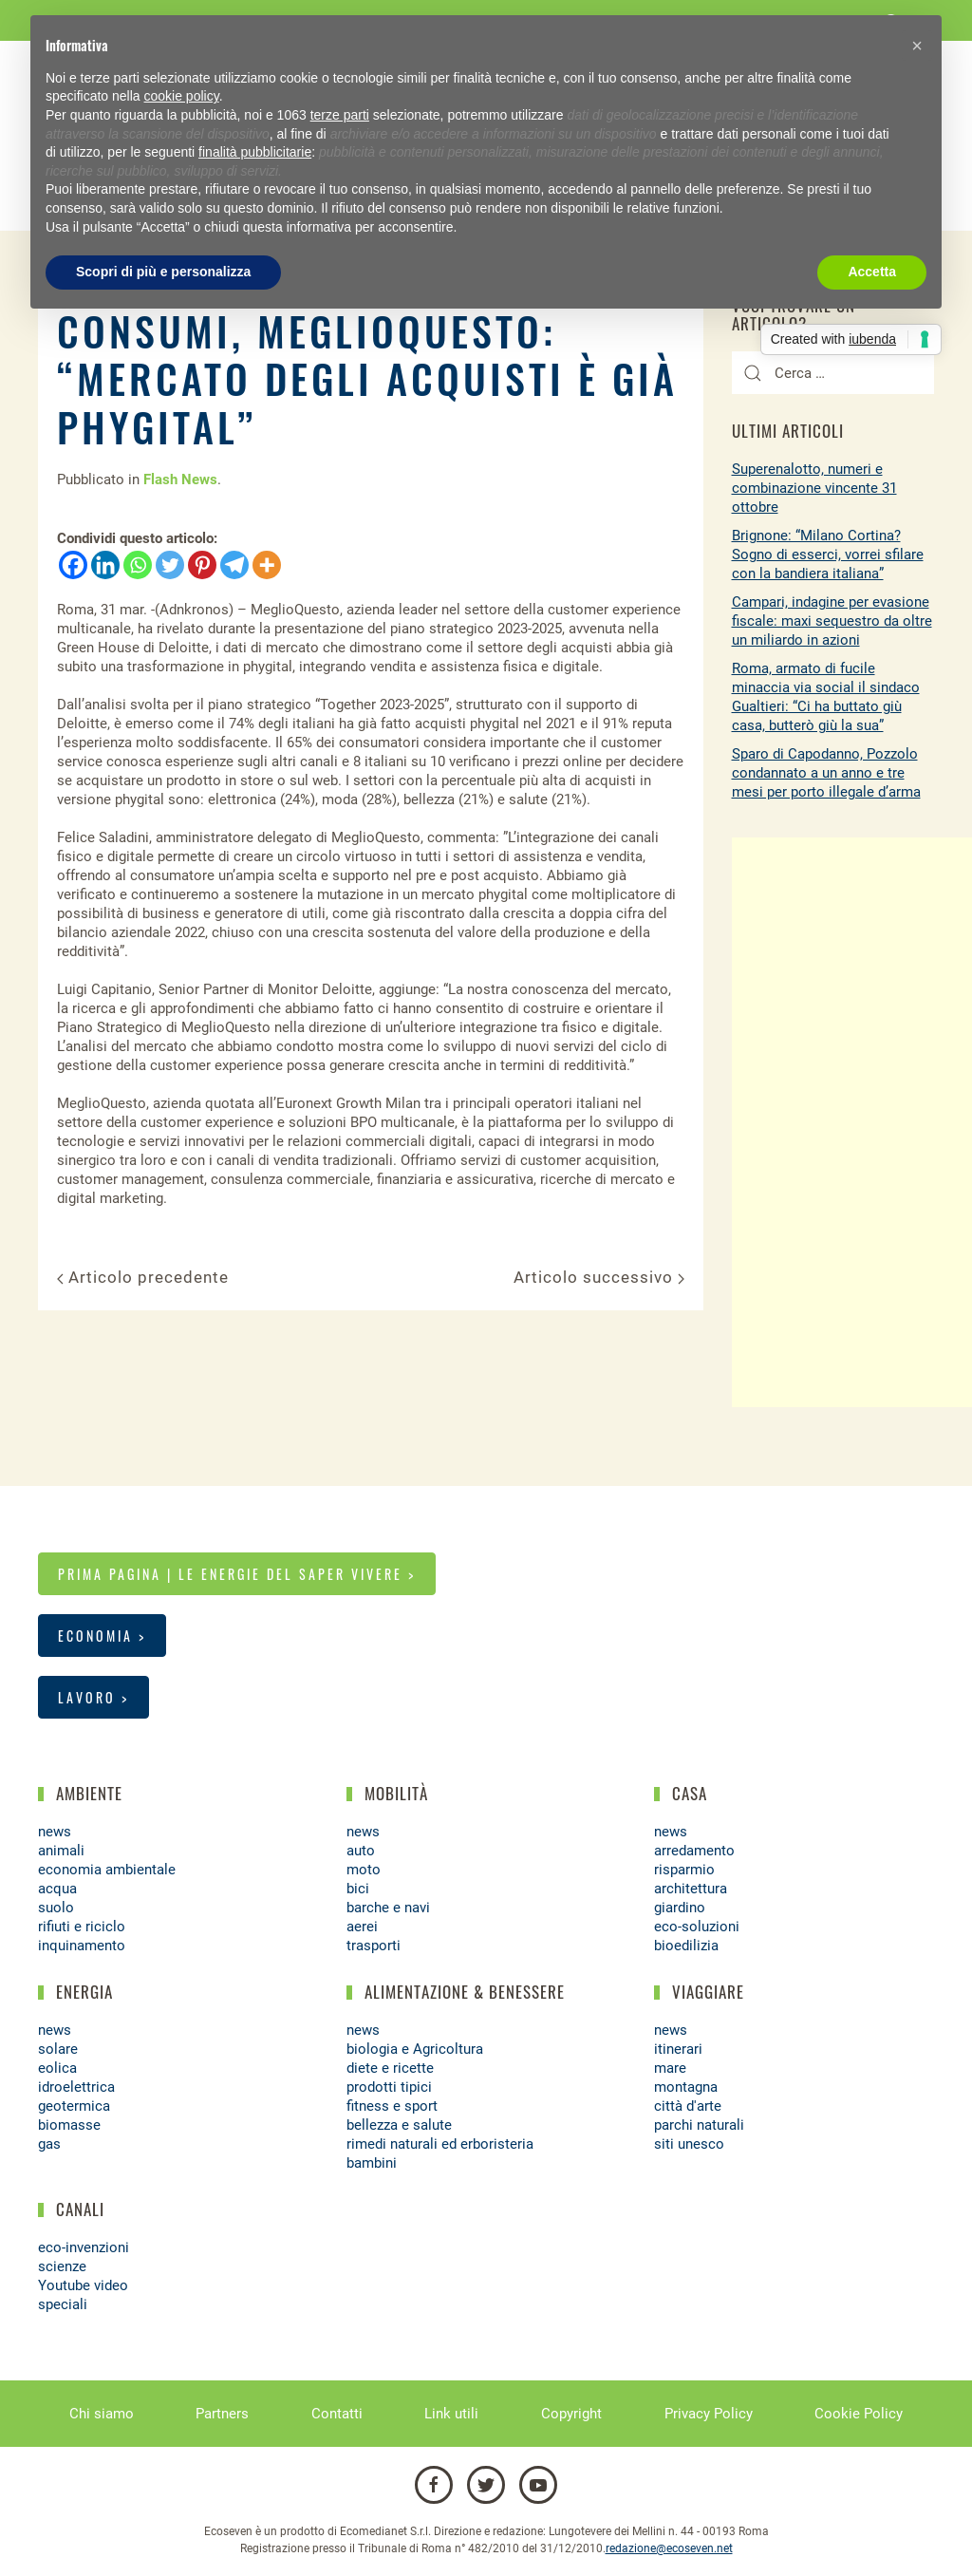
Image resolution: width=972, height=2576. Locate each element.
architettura (690, 1888)
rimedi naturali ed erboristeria (439, 2144)
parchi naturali (699, 2125)
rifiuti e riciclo (81, 1926)
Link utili (451, 2413)
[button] (917, 45)
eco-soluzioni (696, 1926)
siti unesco (689, 2144)
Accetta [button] (872, 271)
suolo (56, 1907)
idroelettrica (76, 2087)
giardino (679, 1907)
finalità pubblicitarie (254, 152)
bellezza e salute (399, 2125)
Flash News (180, 479)
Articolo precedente (143, 1277)
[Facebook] (73, 565)
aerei (362, 1926)
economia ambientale (107, 1869)
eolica (57, 2068)
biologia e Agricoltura (414, 2049)
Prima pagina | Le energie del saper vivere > (237, 1574)
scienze (62, 2266)
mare (670, 2068)
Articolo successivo (599, 1277)
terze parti (339, 114)
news (54, 1831)
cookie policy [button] (181, 95)
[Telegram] (234, 565)
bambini (371, 2163)
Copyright (571, 2413)
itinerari (678, 2049)
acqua (57, 1888)
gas (49, 2144)
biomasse (69, 2125)
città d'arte (687, 2106)
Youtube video (83, 2285)
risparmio (684, 1869)
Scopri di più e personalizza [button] (163, 271)
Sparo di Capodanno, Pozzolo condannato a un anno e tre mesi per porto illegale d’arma (826, 772)
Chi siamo (101, 2413)
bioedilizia (686, 1945)
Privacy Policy (708, 2413)
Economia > (102, 1635)
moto (363, 1869)
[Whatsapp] (137, 565)
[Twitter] (170, 565)
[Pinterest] (202, 565)
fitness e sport (392, 2106)
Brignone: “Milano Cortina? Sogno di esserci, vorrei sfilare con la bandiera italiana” (828, 554)
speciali (62, 2304)
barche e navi (388, 1907)
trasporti (373, 1945)
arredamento (694, 1850)
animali (61, 1850)
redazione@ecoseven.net (669, 2548)
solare (58, 2049)
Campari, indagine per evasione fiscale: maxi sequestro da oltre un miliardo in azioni (832, 621)
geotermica (74, 2106)
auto (360, 1850)
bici (357, 1888)
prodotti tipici (389, 2087)
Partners (222, 2413)
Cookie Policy (858, 2413)
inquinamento (81, 1945)
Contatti (337, 2413)
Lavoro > (93, 1697)
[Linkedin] (105, 565)
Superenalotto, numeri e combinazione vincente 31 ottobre (814, 488)
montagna (686, 2087)
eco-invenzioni (83, 2247)
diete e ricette (390, 2068)
